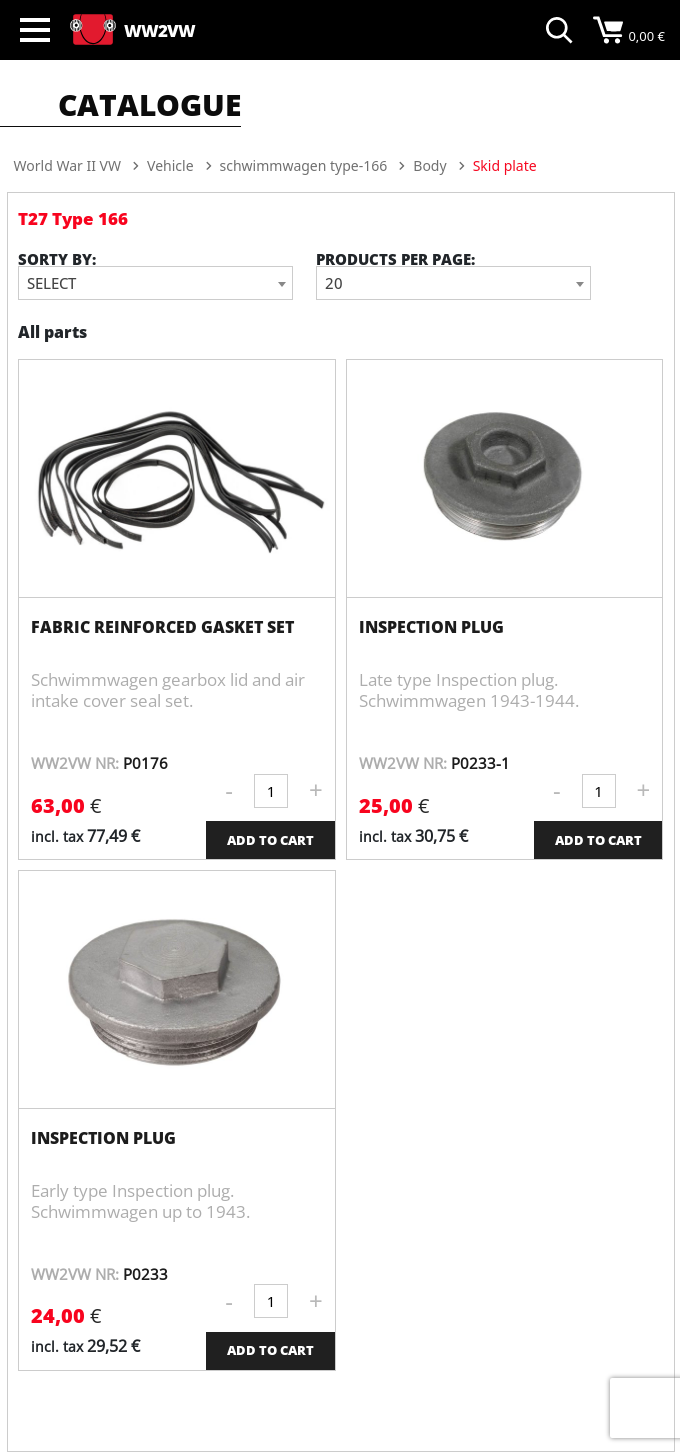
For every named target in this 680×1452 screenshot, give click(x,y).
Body (429, 165)
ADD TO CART (270, 840)
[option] (340, 223)
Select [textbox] (51, 283)
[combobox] (155, 283)
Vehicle (170, 165)
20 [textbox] (334, 283)
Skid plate (505, 165)
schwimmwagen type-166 (304, 165)
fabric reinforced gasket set (162, 627)
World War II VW (67, 165)
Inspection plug (431, 627)
